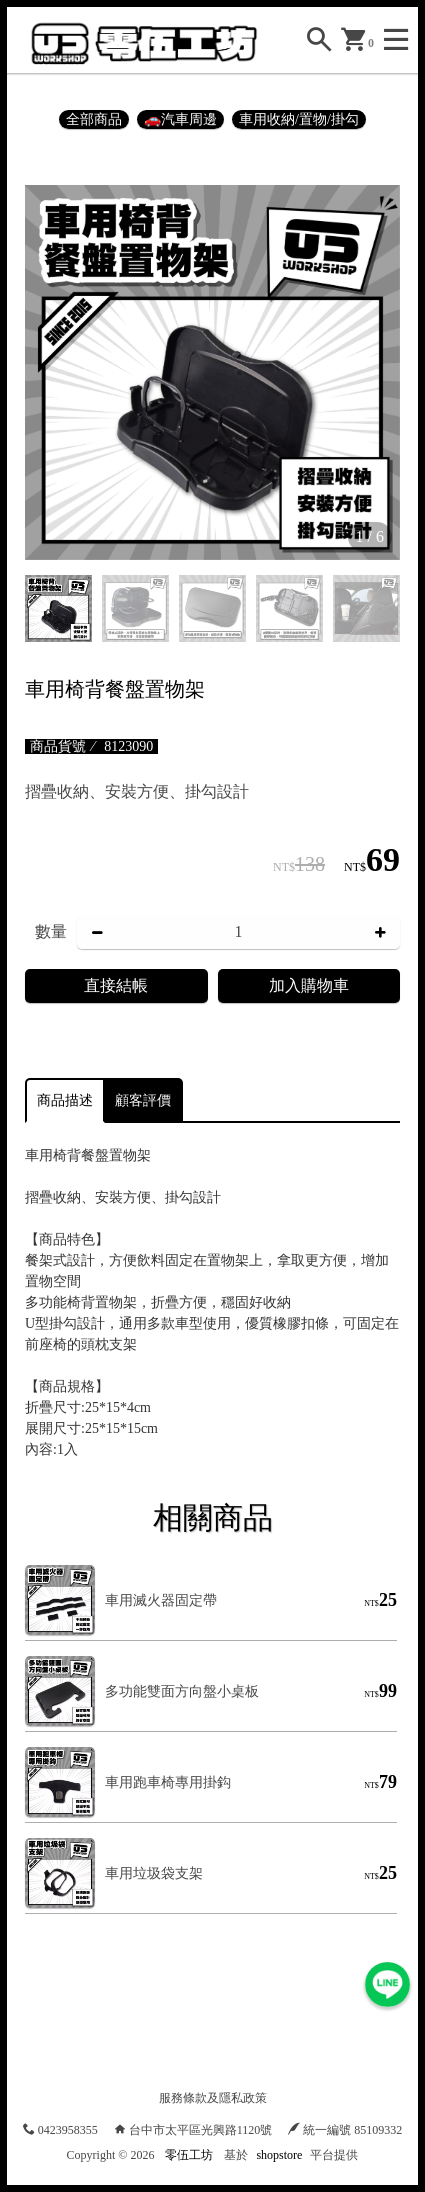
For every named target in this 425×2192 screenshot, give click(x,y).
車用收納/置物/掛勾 (299, 119)
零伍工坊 (189, 2155)
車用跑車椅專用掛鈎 (168, 1782)
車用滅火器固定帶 (161, 1600)
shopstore (279, 2155)
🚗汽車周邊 (180, 119)
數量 (51, 931)
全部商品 (94, 119)
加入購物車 (309, 985)
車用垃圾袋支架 (154, 1873)
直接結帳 (116, 985)
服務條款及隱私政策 (213, 2098)
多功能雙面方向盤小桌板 (182, 1691)
